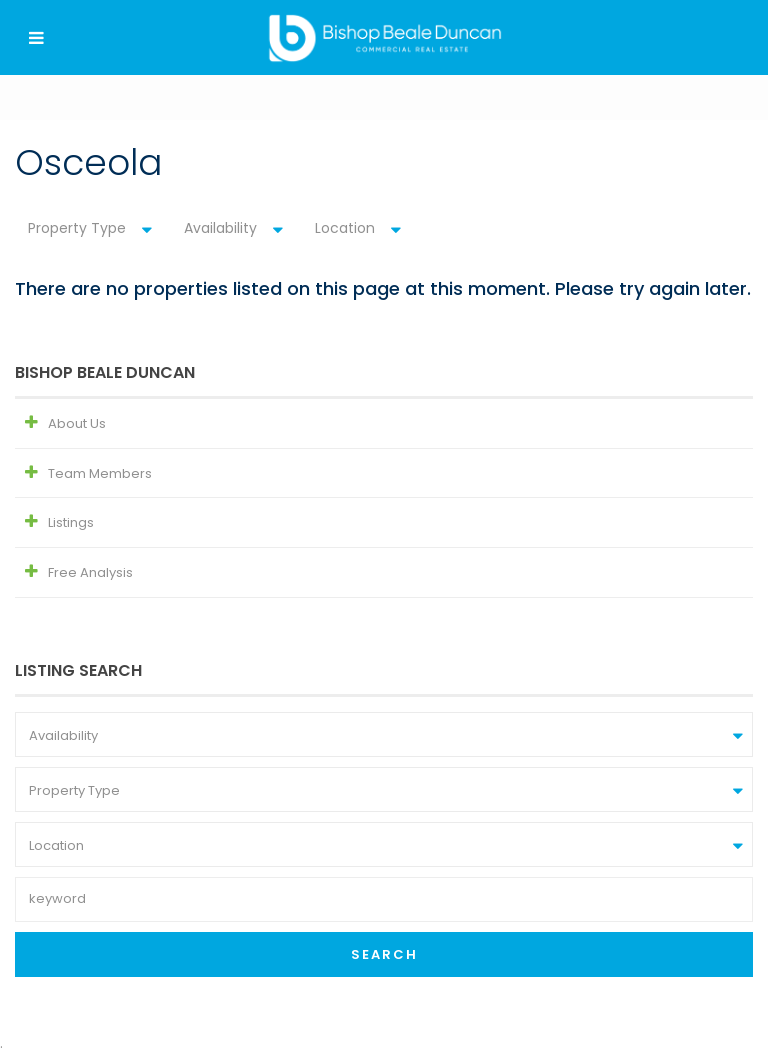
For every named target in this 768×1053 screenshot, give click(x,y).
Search (384, 954)
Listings (71, 522)
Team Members (100, 473)
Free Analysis (90, 572)
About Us (77, 423)
